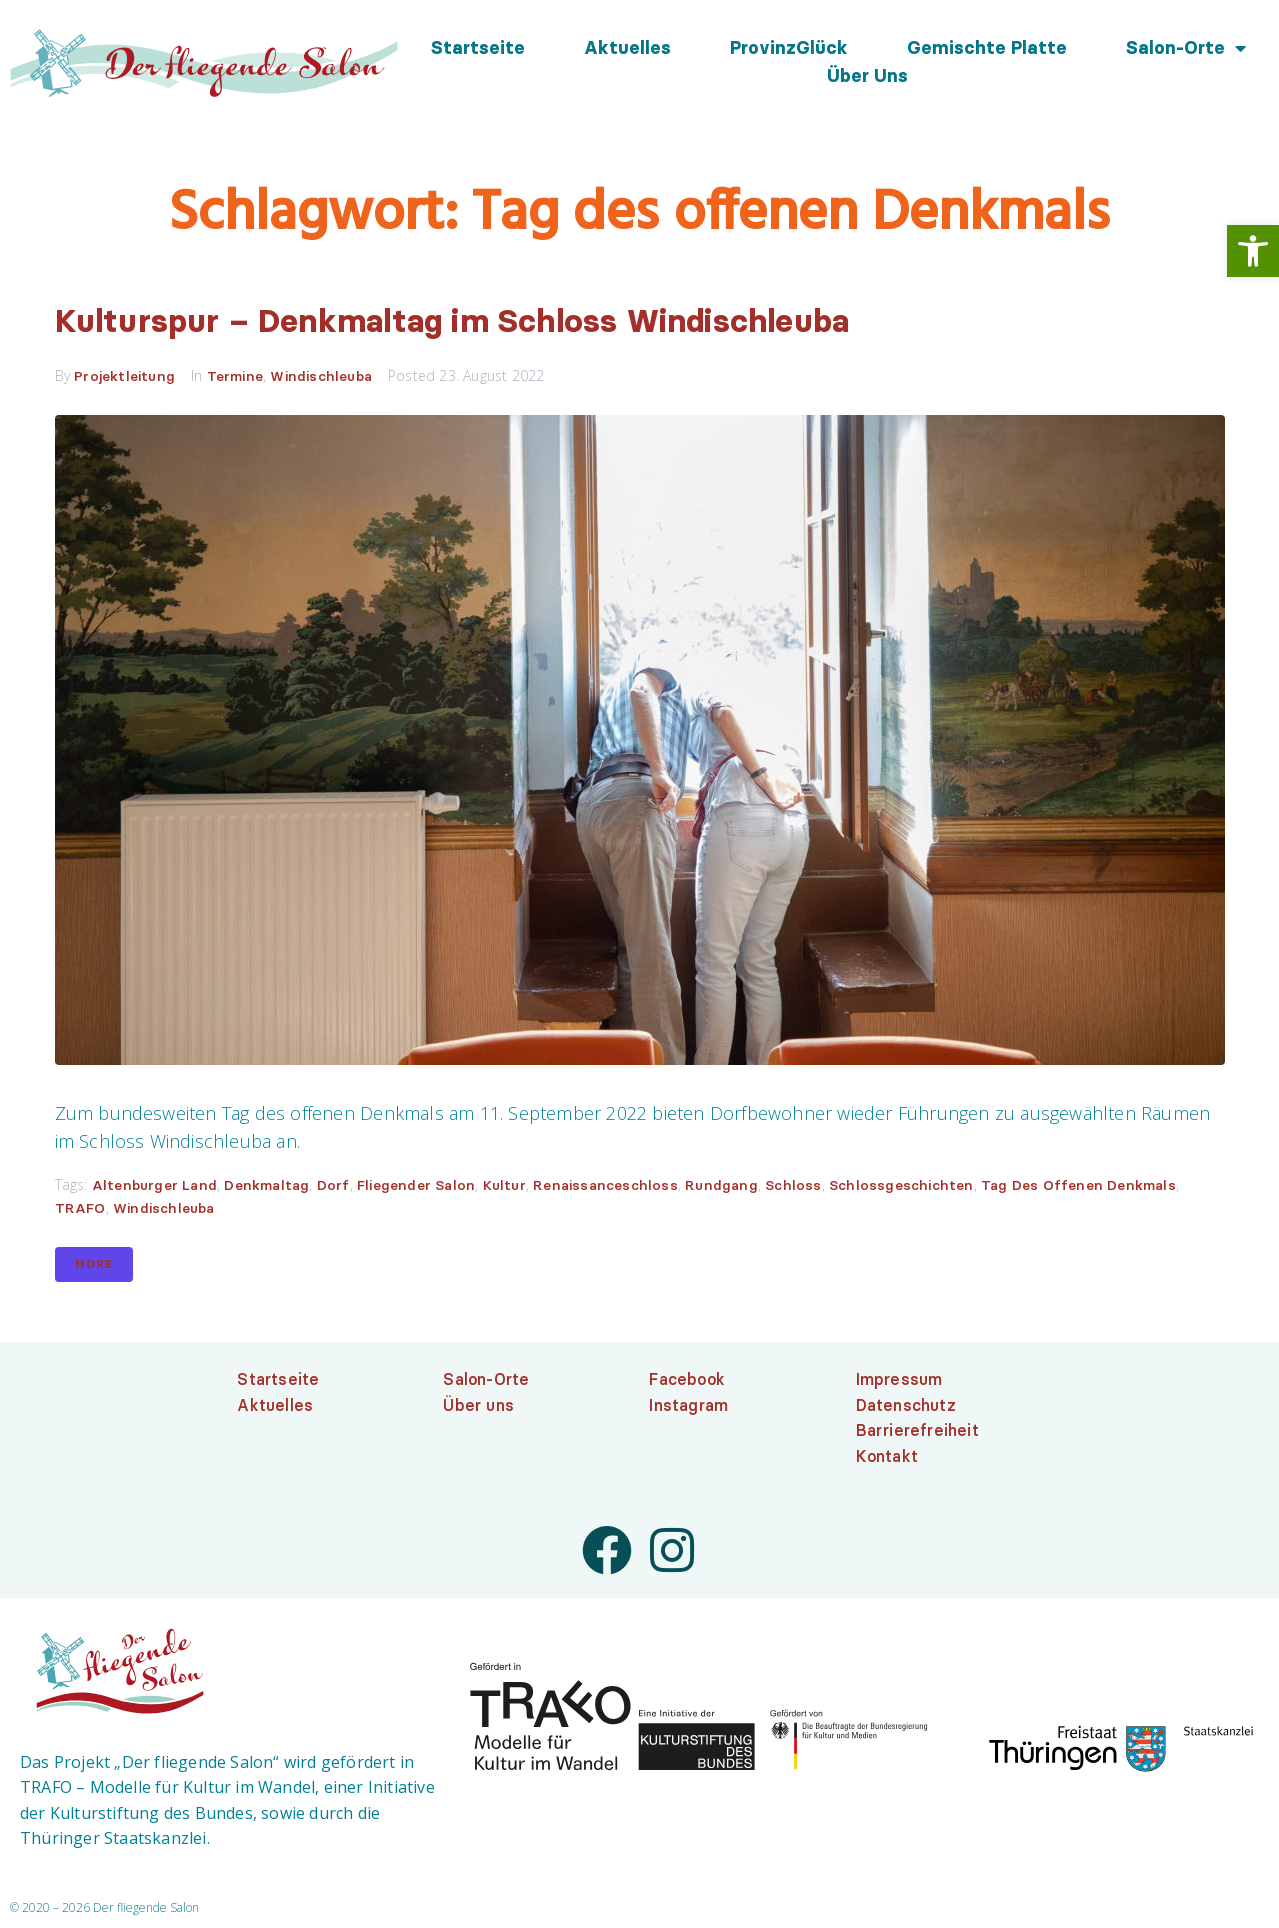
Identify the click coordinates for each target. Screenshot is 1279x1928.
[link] (1253, 251)
